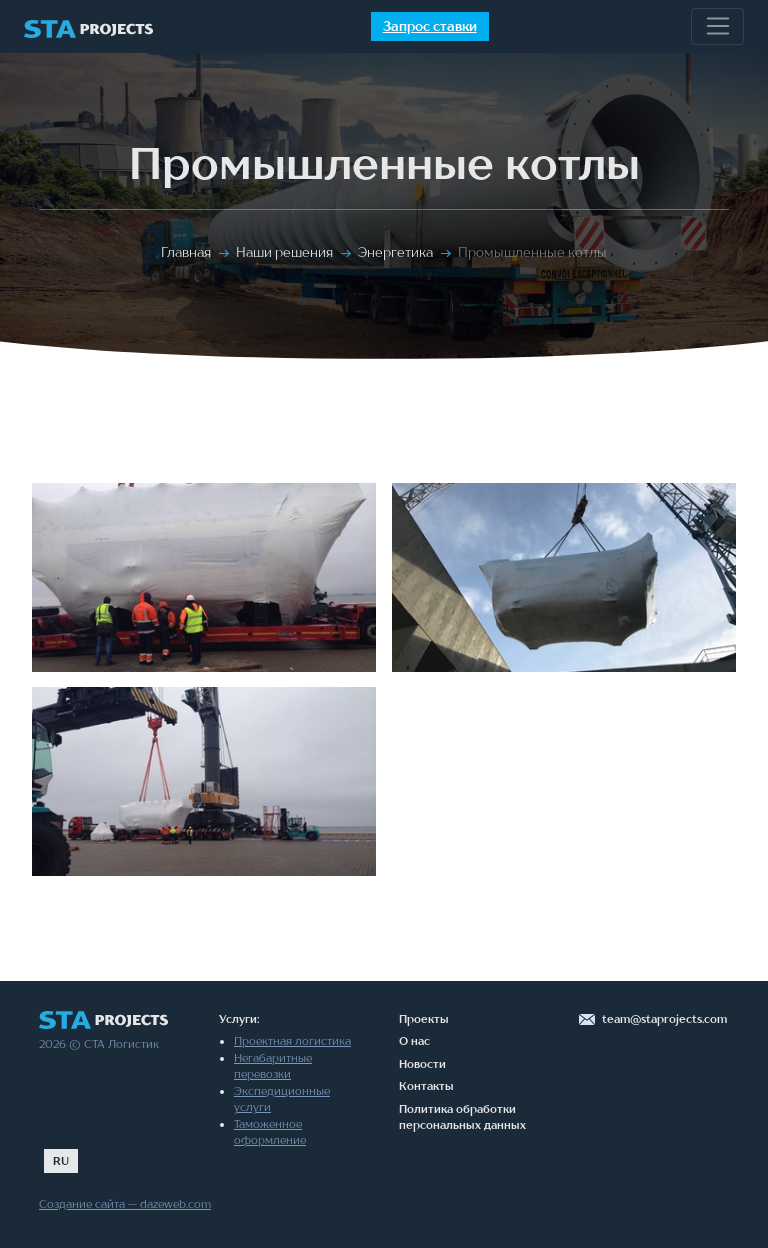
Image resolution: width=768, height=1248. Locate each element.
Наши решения (284, 252)
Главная (186, 252)
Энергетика (395, 252)
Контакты (426, 1086)
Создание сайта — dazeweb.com (125, 1204)
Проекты (424, 1019)
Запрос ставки (430, 26)
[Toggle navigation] (717, 27)
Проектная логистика (292, 1041)
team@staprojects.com (664, 1019)
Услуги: (239, 1019)
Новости (422, 1064)
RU (61, 1161)
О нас (414, 1041)
